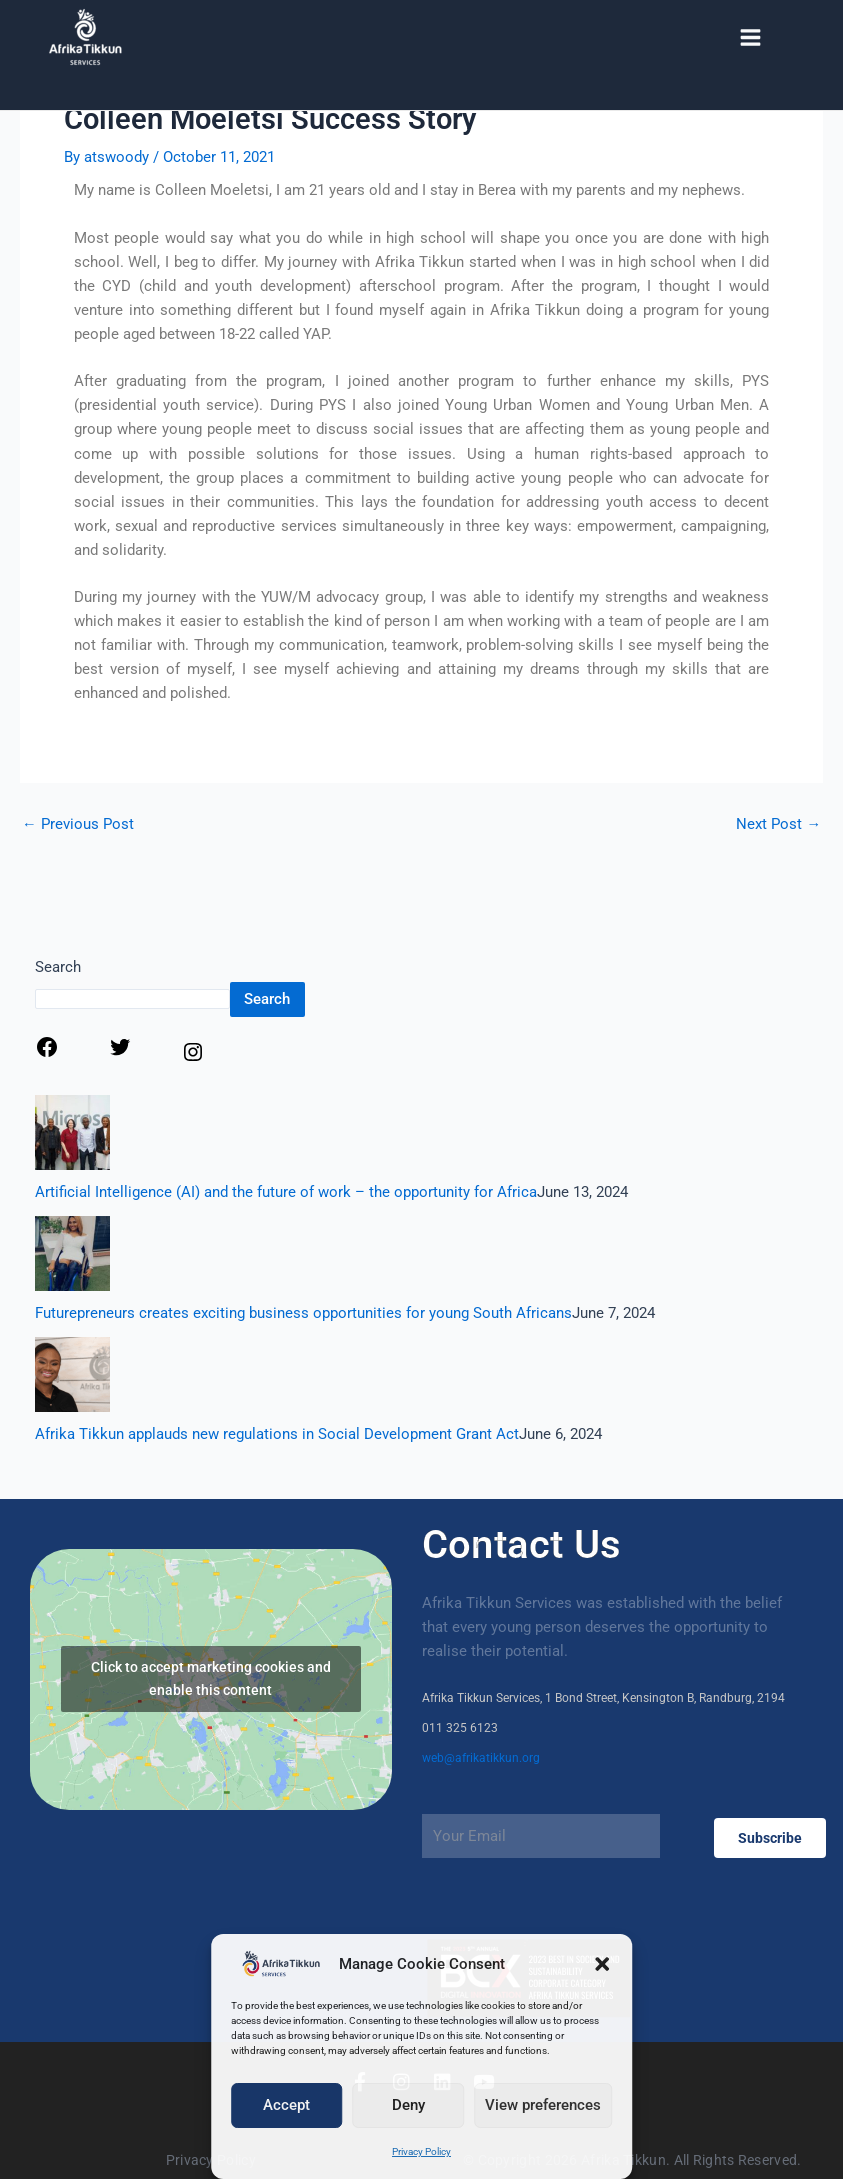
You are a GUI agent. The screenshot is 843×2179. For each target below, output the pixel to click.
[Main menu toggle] (750, 37)
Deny (408, 2105)
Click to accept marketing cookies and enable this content (211, 1678)
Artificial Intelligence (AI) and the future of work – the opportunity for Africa (286, 1192)
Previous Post (78, 824)
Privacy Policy (421, 2151)
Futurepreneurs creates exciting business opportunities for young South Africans (303, 1313)
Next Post (778, 824)
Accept (286, 2105)
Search (58, 967)
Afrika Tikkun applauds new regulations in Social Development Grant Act (277, 1434)
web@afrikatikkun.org (481, 1758)
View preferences (543, 2105)
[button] (602, 1964)
